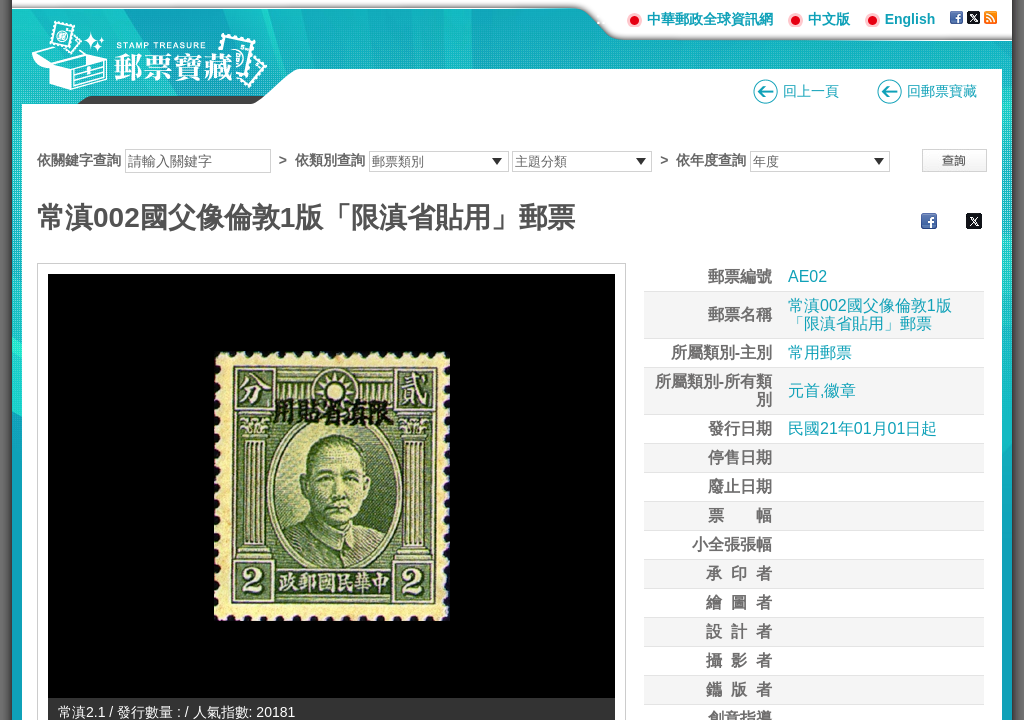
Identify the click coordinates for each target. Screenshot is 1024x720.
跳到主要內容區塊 (10, 10)
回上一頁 (811, 91)
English (910, 19)
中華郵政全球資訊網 (710, 19)
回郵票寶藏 (942, 91)
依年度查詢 (711, 160)
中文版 (829, 19)
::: (604, 18)
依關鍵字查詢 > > (463, 160)
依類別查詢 (330, 160)
